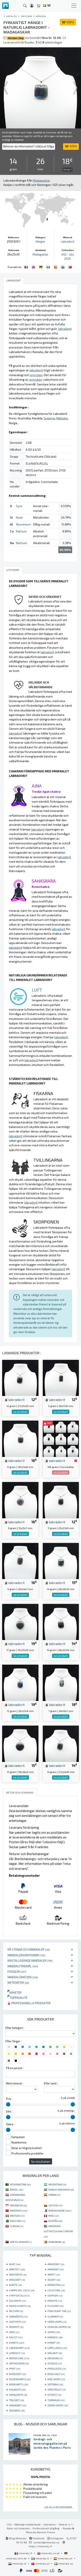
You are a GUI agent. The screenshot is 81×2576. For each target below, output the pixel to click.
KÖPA (68, 22)
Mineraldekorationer (26, 1955)
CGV (9, 2524)
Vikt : (9, 2111)
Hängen (41, 16)
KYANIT (54, 2342)
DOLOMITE (17, 2300)
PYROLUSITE (57, 2368)
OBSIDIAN (55, 2358)
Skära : (10, 2124)
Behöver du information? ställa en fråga (28, 146)
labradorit (14, 1399)
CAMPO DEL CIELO (21, 2290)
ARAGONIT (17, 2279)
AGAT (15, 2264)
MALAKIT (55, 2352)
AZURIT (54, 2279)
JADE (14, 2331)
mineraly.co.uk (48, 2553)
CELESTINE (56, 2290)
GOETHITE (17, 2321)
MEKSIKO (17, 2215)
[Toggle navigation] (74, 5)
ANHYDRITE (17, 2274)
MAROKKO (18, 2210)
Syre (19, 506)
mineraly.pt (40, 2563)
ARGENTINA (57, 2184)
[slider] (8, 2104)
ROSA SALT (56, 2373)
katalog (11, 16)
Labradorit (67, 241)
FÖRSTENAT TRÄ (59, 2310)
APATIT (54, 2274)
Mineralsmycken (23, 1977)
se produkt (20, 1411)
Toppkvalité (17, 1997)
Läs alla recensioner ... (59, 2507)
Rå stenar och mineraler (29, 1949)
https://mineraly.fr (40, 2546)
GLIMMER (55, 2316)
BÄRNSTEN (56, 2284)
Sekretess (49, 2524)
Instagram (55, 2538)
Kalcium (21, 531)
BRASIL (16, 2189)
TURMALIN (56, 2400)
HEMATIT (16, 2326)
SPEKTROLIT (57, 2389)
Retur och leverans (18, 2528)
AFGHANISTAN (20, 2184)
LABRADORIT (19, 2347)
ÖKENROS (17, 2410)
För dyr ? (67, 169)
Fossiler (17, 1971)
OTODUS (55, 2363)
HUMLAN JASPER (59, 2326)
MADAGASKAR (59, 2210)
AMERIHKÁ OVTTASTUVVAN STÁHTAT (58, 2231)
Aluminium (23, 524)
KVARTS (16, 2342)
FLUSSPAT (55, 2305)
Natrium (21, 543)
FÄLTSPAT (16, 2310)
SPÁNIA (54, 2194)
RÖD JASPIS (56, 2379)
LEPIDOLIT (17, 2352)
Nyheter (14, 1992)
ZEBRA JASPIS (58, 2405)
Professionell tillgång (46, 2528)
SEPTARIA (55, 2384)
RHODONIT (17, 2373)
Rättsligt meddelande (27, 2524)
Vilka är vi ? (65, 2524)
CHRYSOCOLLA (19, 2295)
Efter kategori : (14, 2028)
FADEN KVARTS (20, 2305)
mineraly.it (40, 2558)
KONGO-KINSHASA (61, 2189)
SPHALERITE (18, 2394)
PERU (53, 2215)
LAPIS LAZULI (57, 2347)
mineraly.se (63, 2563)
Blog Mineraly (16, 2538)
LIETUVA (55, 2205)
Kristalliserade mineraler (30, 1960)
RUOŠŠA (55, 2220)
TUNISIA (16, 2226)
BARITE (15, 2284)
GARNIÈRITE (18, 2316)
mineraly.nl (17, 2563)
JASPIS (54, 2331)
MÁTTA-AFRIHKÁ (21, 2241)
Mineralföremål (23, 1966)
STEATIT (54, 2394)
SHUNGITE (17, 2389)
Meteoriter (18, 1982)
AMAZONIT (56, 2264)
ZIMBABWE (56, 2241)
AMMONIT (56, 2269)
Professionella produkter (29, 2003)
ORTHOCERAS (19, 2363)
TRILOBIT (16, 2400)
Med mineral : (14, 2083)
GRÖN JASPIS (57, 2321)
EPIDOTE (55, 2300)
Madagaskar (40, 254)
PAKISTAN (17, 2220)
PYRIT (14, 2368)
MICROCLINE (19, 2358)
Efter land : (51, 2083)
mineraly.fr (23, 2553)
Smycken (26, 16)
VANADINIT (17, 2405)
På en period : (14, 2068)
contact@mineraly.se (46, 2542)
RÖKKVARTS (18, 2384)
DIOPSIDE (55, 2295)
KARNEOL (55, 2337)
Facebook (36, 2538)
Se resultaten (40, 2161)
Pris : (9, 2098)
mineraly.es (63, 2558)
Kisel (19, 517)
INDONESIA (18, 2205)
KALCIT (15, 2337)
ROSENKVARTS (19, 2379)
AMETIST (17, 2269)
